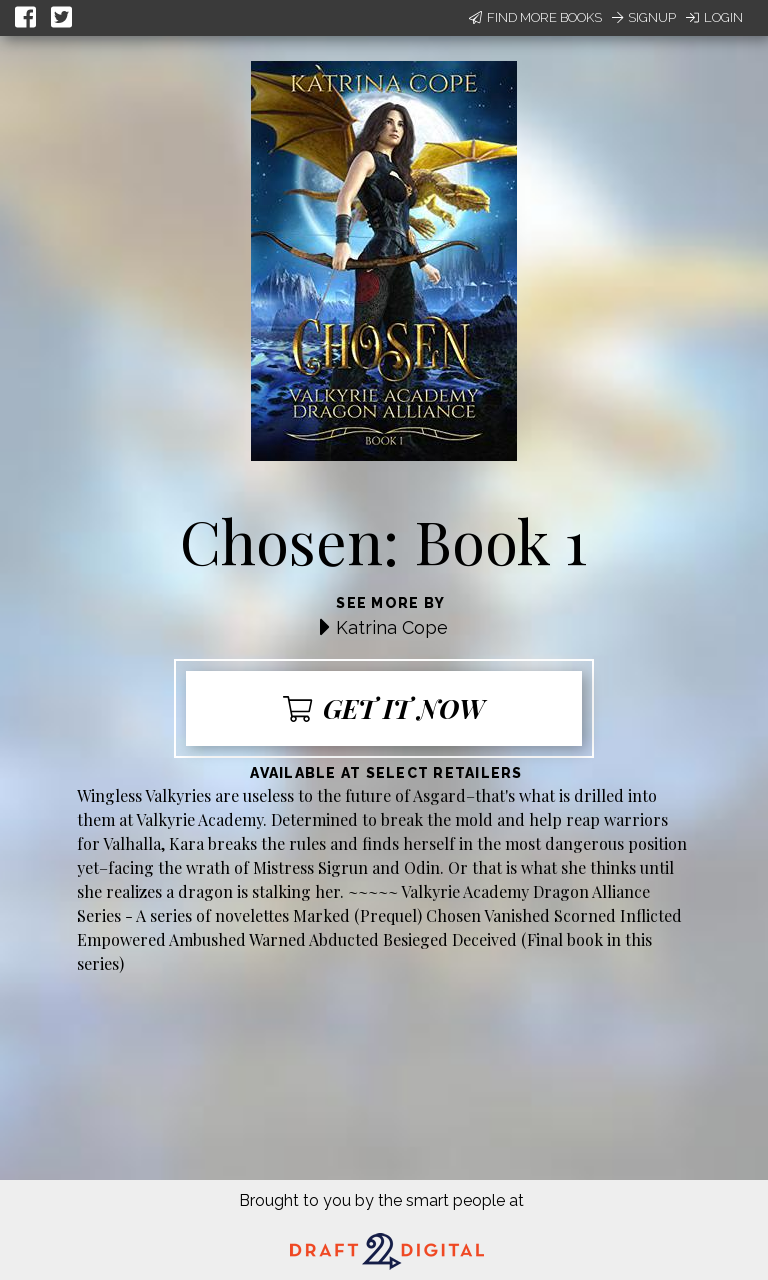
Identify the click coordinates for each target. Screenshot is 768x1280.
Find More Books (535, 17)
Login (714, 17)
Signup (644, 17)
